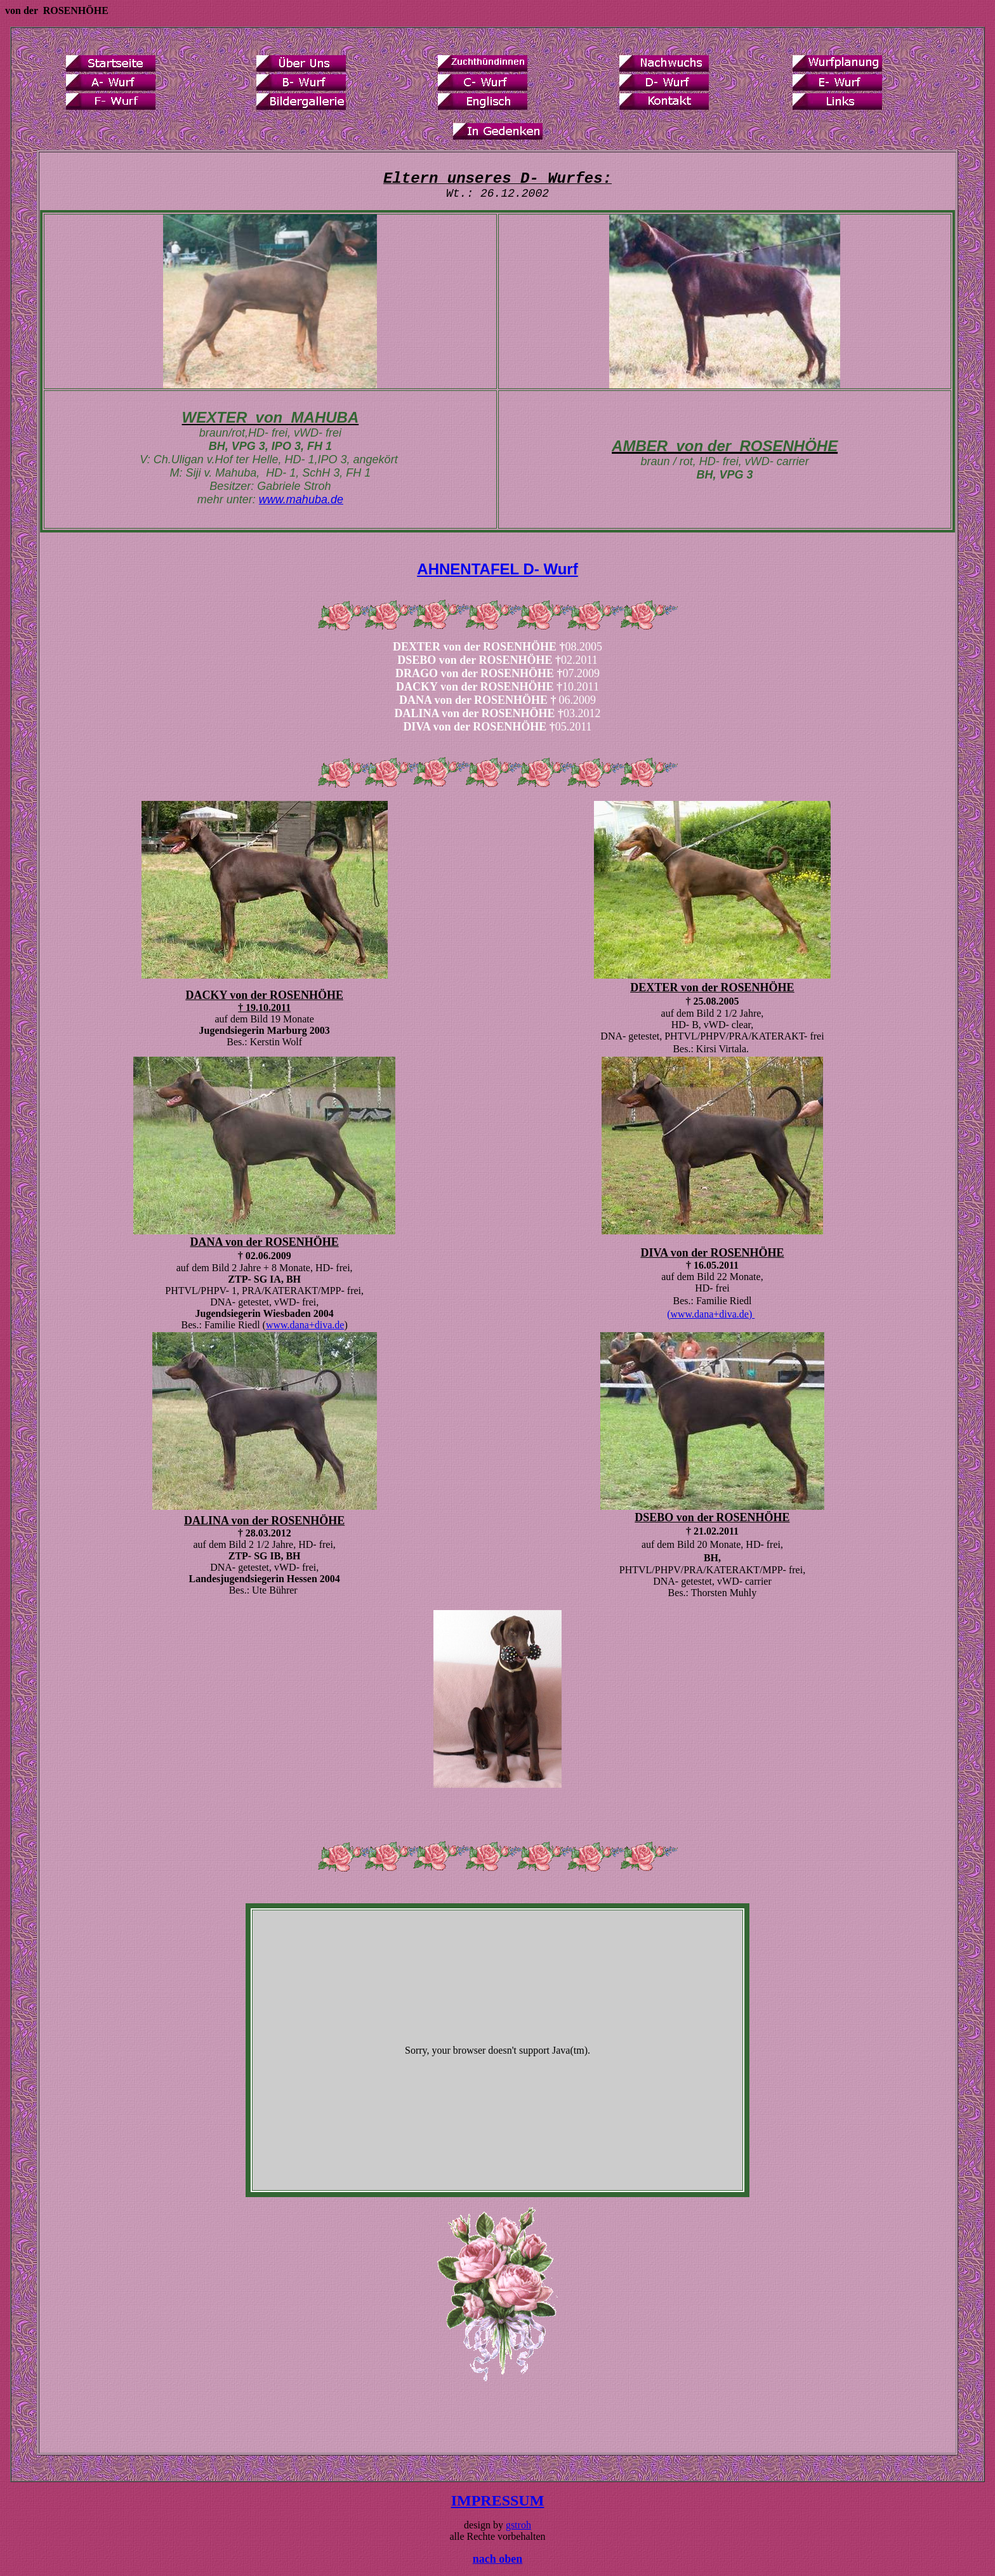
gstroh (518, 2525)
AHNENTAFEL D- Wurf (497, 569)
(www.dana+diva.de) (710, 1314)
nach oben (498, 2559)
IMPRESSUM (497, 2500)
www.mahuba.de (301, 499)
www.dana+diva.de (305, 1324)
